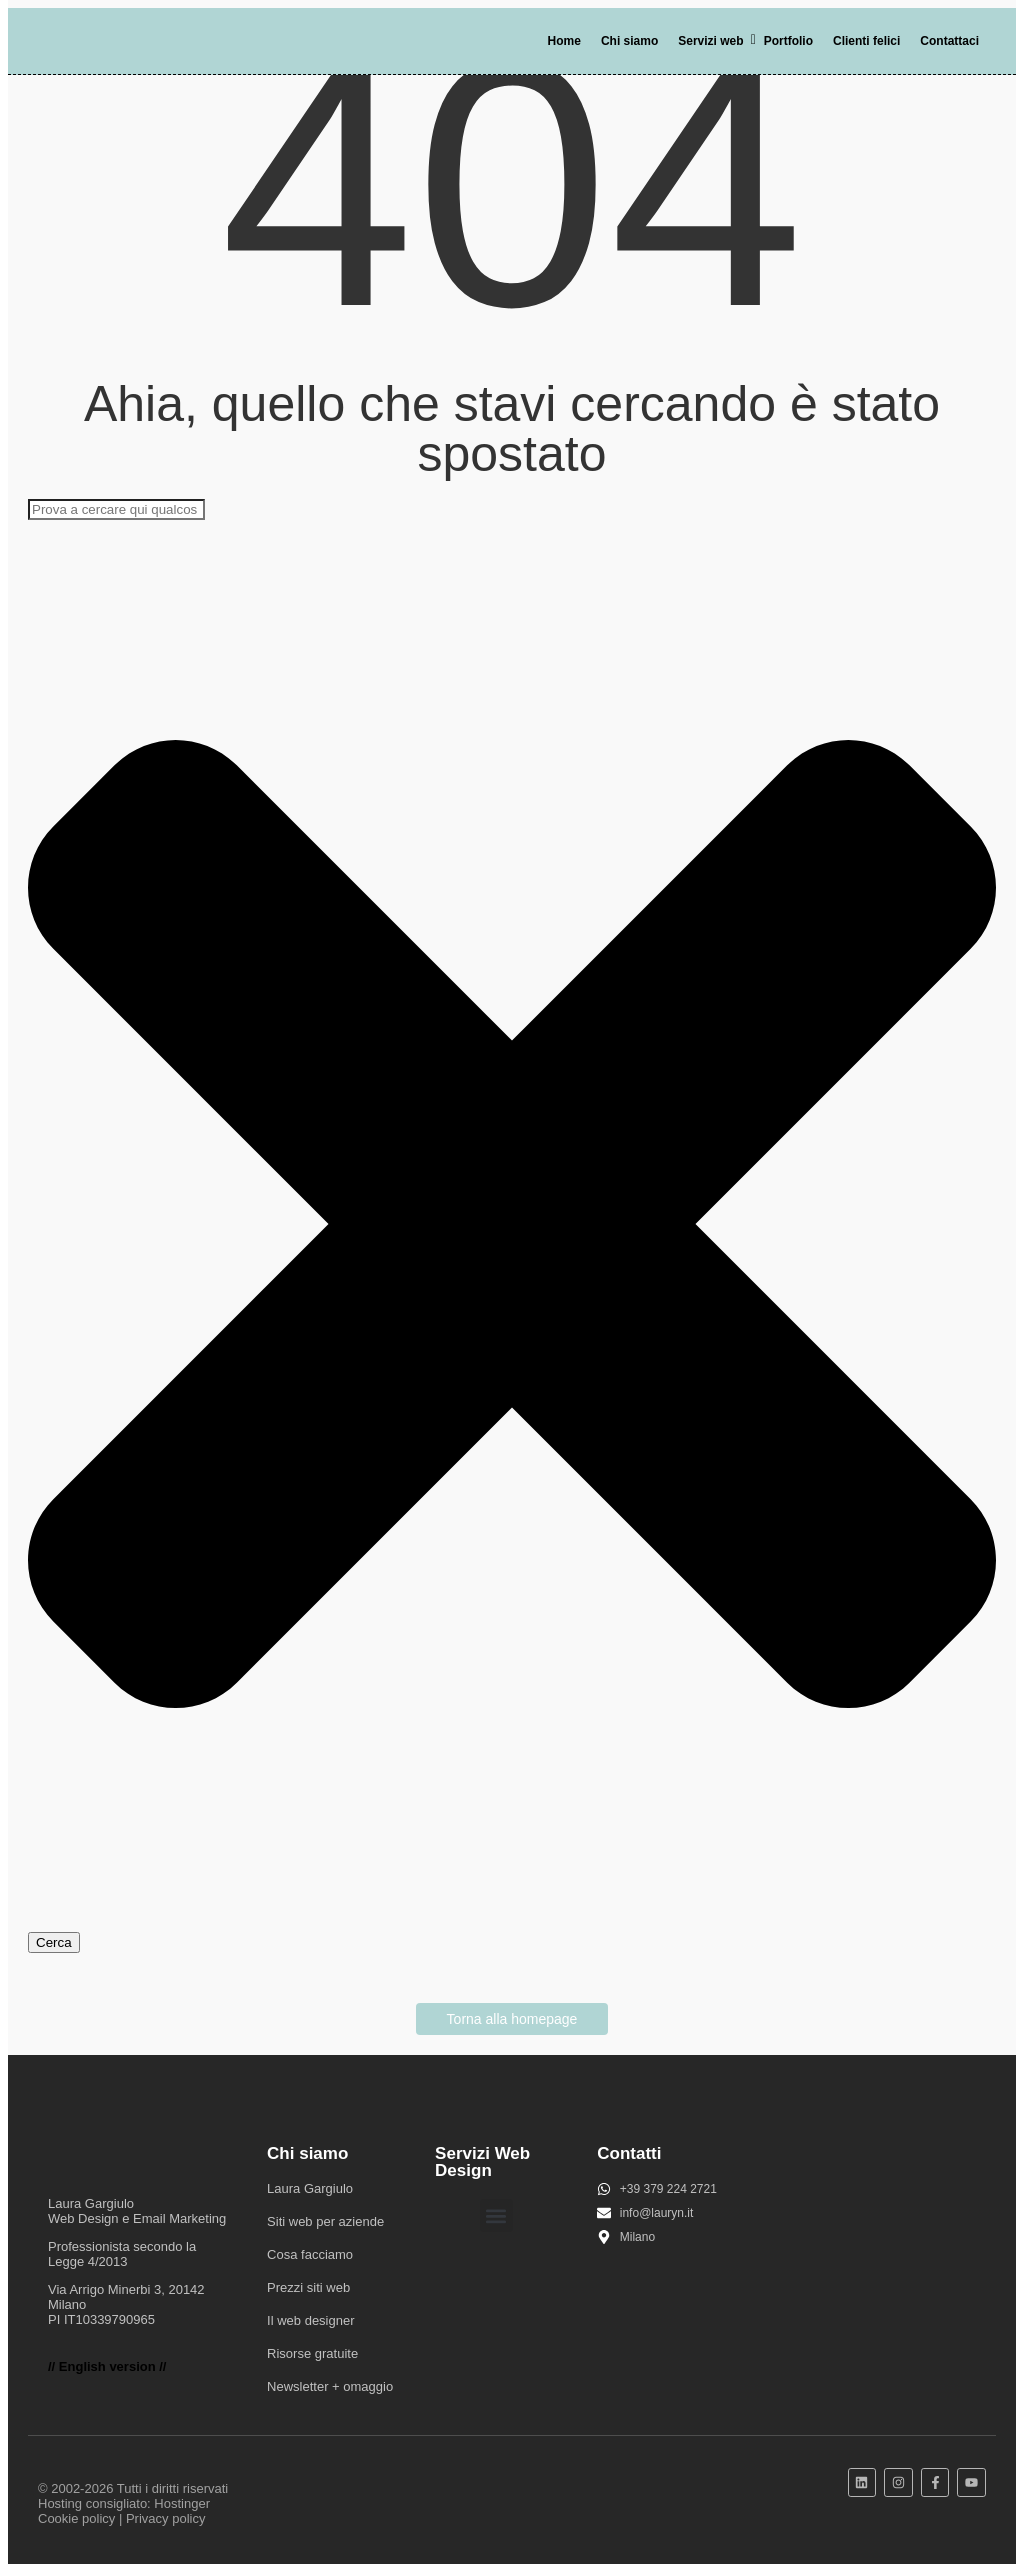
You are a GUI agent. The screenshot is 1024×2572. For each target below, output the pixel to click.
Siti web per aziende (325, 2221)
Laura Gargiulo (310, 2188)
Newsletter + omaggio (330, 2386)
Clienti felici (866, 41)
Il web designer (310, 2320)
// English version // (107, 2366)
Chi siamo (629, 41)
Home (564, 41)
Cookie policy (76, 2518)
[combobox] (116, 509)
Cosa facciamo (310, 2254)
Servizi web (714, 40)
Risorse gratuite (312, 2353)
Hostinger (182, 2503)
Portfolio (788, 41)
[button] (496, 2215)
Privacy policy (165, 2518)
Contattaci (949, 41)
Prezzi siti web (308, 2287)
